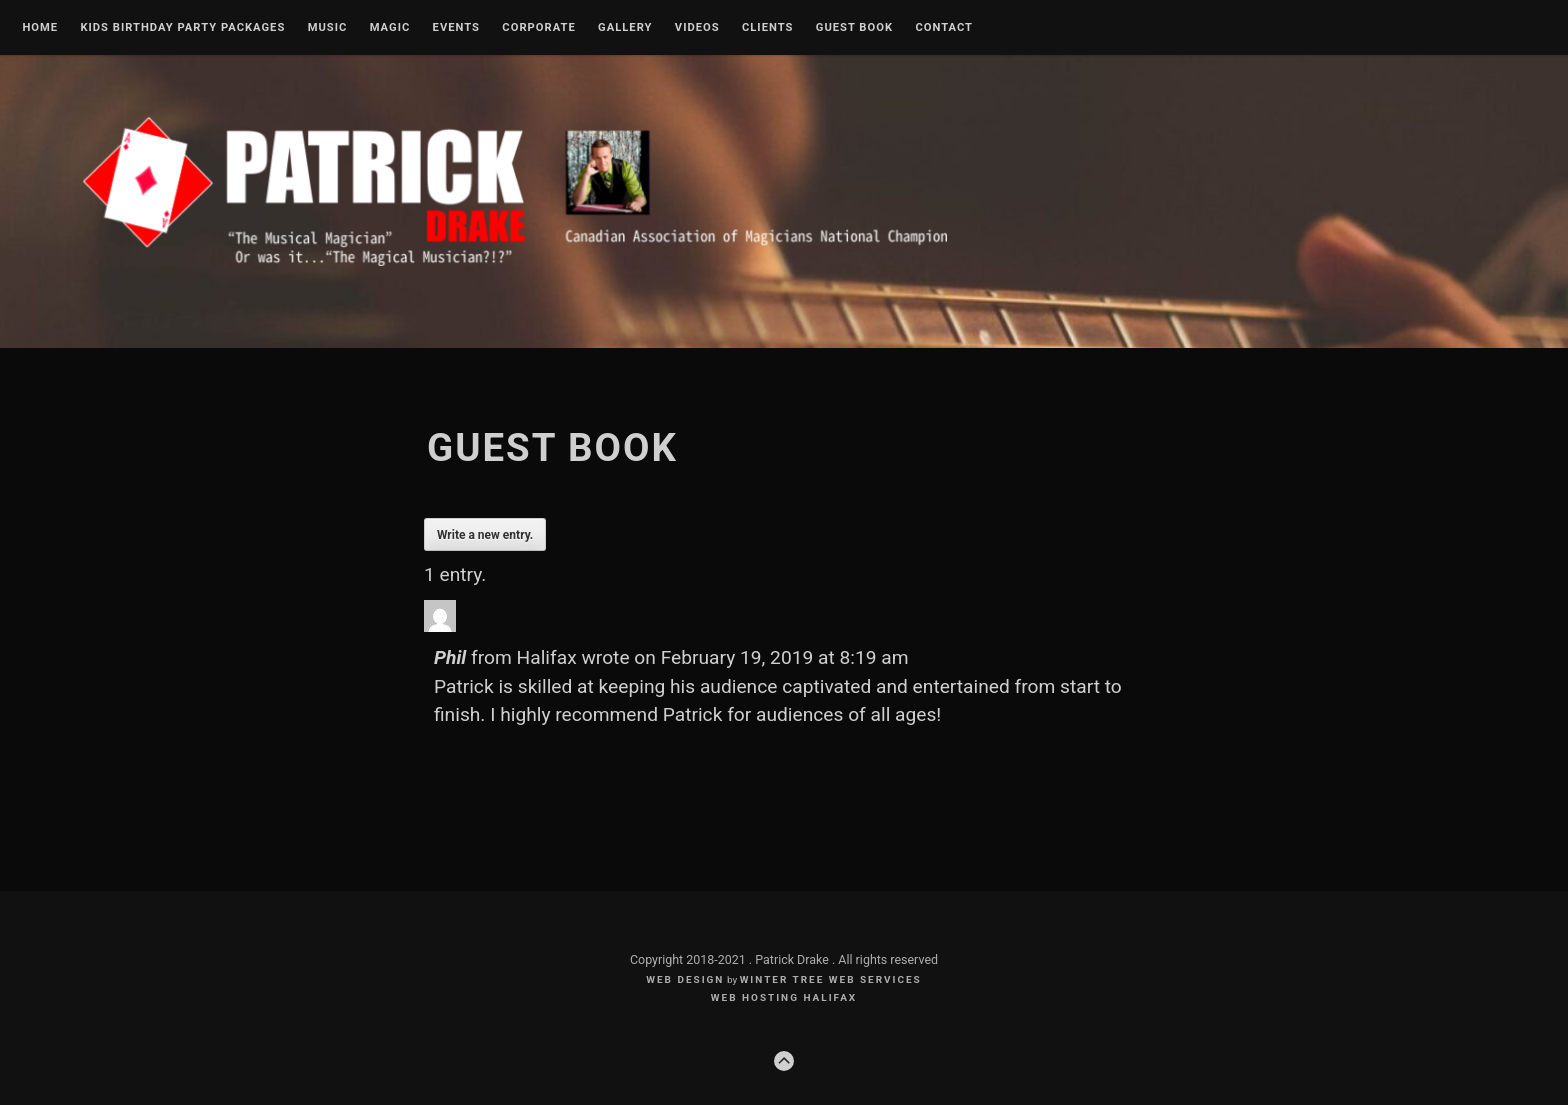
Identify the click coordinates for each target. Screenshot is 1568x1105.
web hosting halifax (784, 997)
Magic (390, 28)
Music (328, 28)
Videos (697, 28)
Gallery (625, 28)
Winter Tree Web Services (831, 979)
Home (40, 28)
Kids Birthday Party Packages (182, 28)
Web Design (685, 979)
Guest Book (854, 28)
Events (456, 28)
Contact (944, 28)
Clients (767, 28)
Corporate (538, 28)
